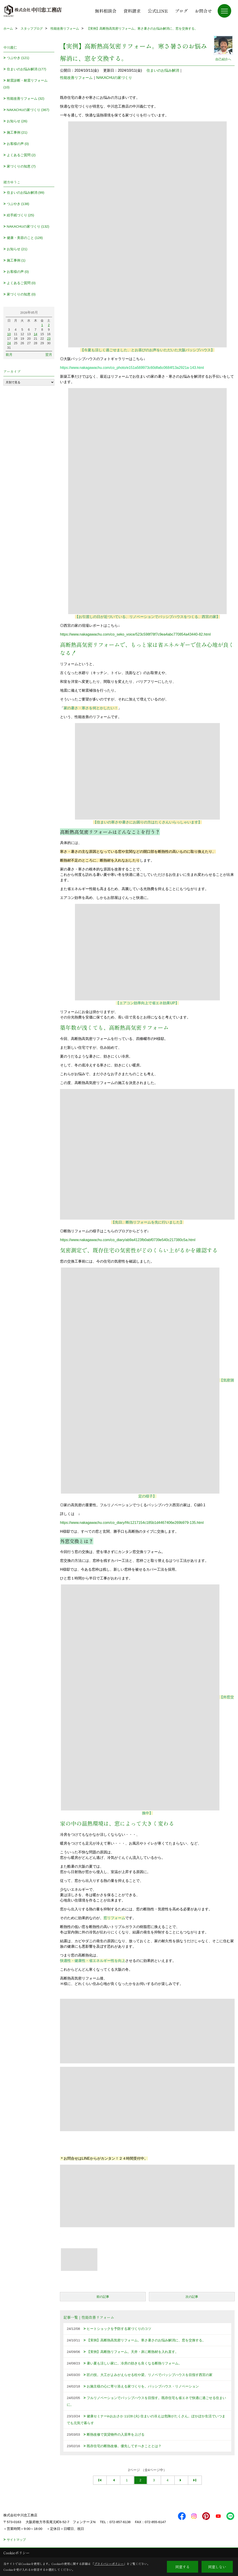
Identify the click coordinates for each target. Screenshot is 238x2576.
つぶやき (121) (18, 58)
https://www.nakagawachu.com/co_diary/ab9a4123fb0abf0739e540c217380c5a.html (127, 1240)
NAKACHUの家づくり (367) (28, 110)
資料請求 (132, 11)
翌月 (48, 354)
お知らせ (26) (17, 121)
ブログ (181, 11)
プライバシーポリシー (109, 2564)
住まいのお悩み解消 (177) (26, 69)
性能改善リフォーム (76, 78)
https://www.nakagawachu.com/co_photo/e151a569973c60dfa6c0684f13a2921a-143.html (132, 368)
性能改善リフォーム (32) (25, 98)
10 (9, 334)
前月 (9, 354)
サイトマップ (16, 2539)
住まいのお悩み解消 (163, 70)
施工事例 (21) (17, 132)
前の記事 (102, 2296)
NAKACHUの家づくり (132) (28, 226)
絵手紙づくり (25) (20, 215)
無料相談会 (105, 11)
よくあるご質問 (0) (21, 283)
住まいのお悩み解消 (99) (25, 192)
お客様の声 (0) (18, 144)
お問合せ (203, 11)
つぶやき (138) (18, 204)
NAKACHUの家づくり (114, 78)
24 (9, 343)
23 (49, 338)
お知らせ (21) (17, 249)
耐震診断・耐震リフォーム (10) (25, 83)
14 (35, 334)
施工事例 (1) (16, 260)
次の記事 (191, 2296)
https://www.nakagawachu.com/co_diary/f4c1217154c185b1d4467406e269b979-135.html (132, 1523)
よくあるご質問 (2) (21, 155)
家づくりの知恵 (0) (21, 294)
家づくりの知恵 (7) (21, 166)
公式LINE (158, 11)
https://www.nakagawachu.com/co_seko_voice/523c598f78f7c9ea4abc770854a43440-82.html (135, 634)
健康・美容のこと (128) (25, 238)
